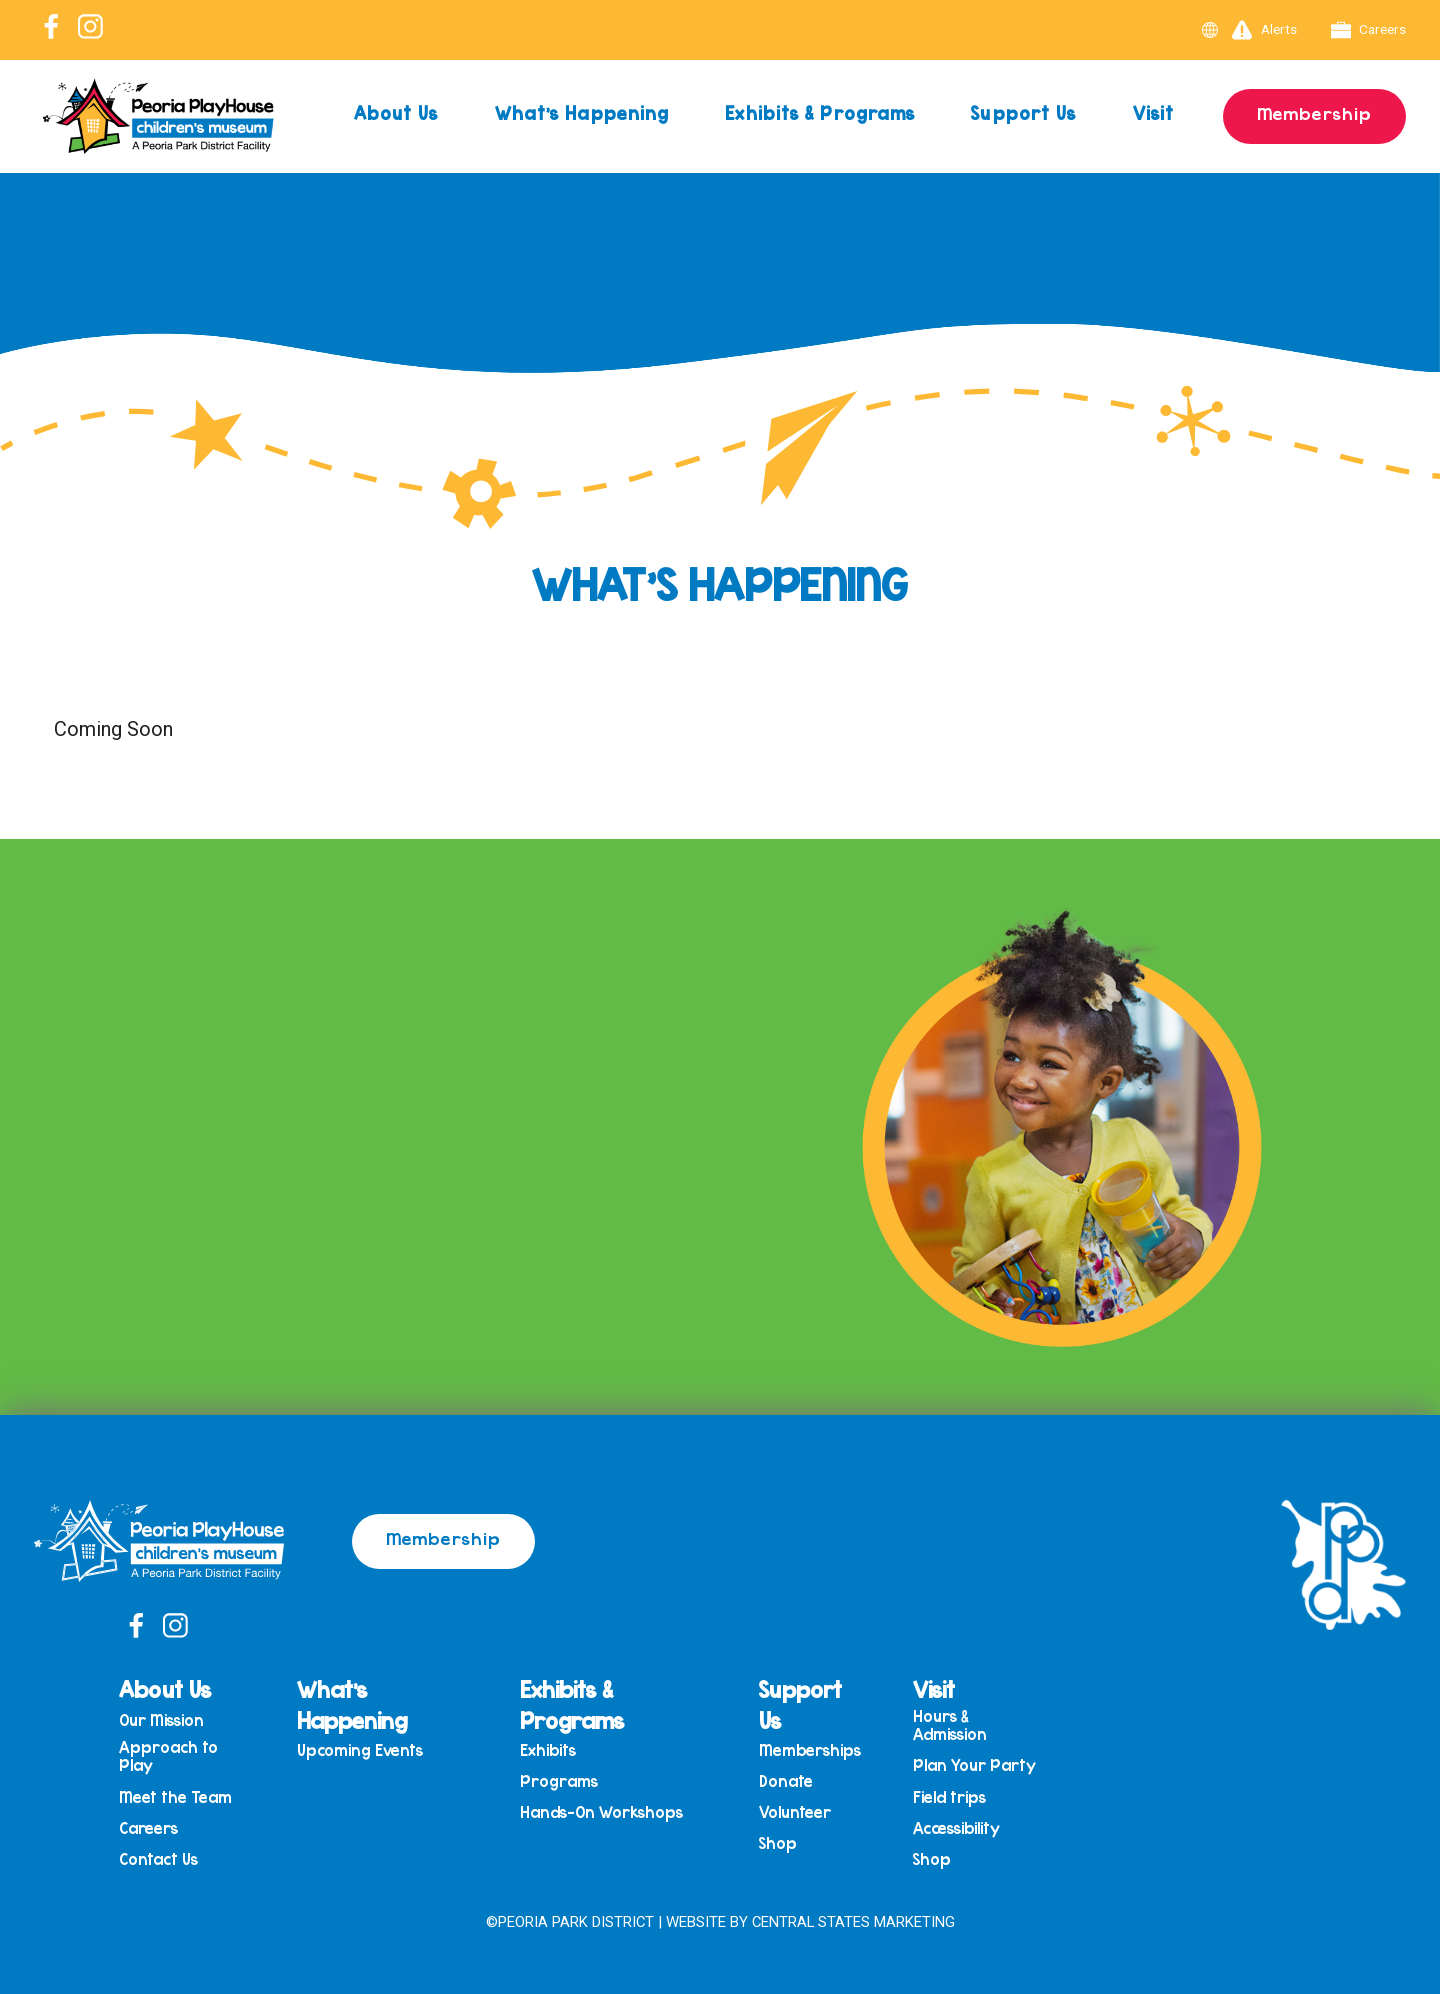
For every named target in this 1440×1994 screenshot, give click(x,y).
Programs (559, 1781)
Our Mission (161, 1720)
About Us (396, 113)
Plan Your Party (974, 1765)
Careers (1369, 30)
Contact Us (158, 1859)
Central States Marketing (853, 1922)
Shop (778, 1843)
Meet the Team (175, 1797)
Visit (1154, 113)
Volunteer (795, 1812)
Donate (786, 1781)
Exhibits (548, 1750)
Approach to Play (168, 1756)
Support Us (1023, 113)
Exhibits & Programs (820, 113)
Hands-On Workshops (601, 1812)
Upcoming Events (360, 1750)
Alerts (1264, 30)
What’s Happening (582, 113)
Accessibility (956, 1828)
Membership (1314, 113)
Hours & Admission (950, 1725)
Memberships (810, 1750)
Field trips (949, 1797)
